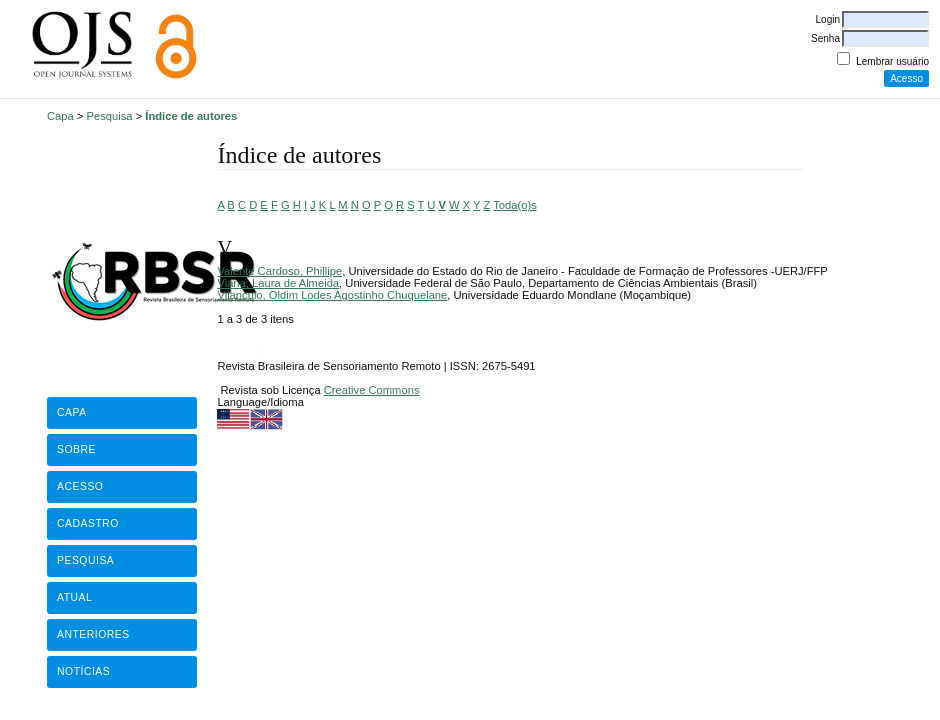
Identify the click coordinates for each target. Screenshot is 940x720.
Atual (74, 597)
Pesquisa (110, 116)
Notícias (83, 671)
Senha (825, 38)
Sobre (76, 449)
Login (828, 19)
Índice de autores (191, 116)
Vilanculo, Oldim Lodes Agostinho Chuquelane (332, 295)
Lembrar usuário (892, 61)
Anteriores (93, 634)
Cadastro (88, 523)
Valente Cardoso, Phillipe (279, 271)
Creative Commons (372, 390)
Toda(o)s (515, 205)
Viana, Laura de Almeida (278, 283)
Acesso (80, 486)
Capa (60, 116)
